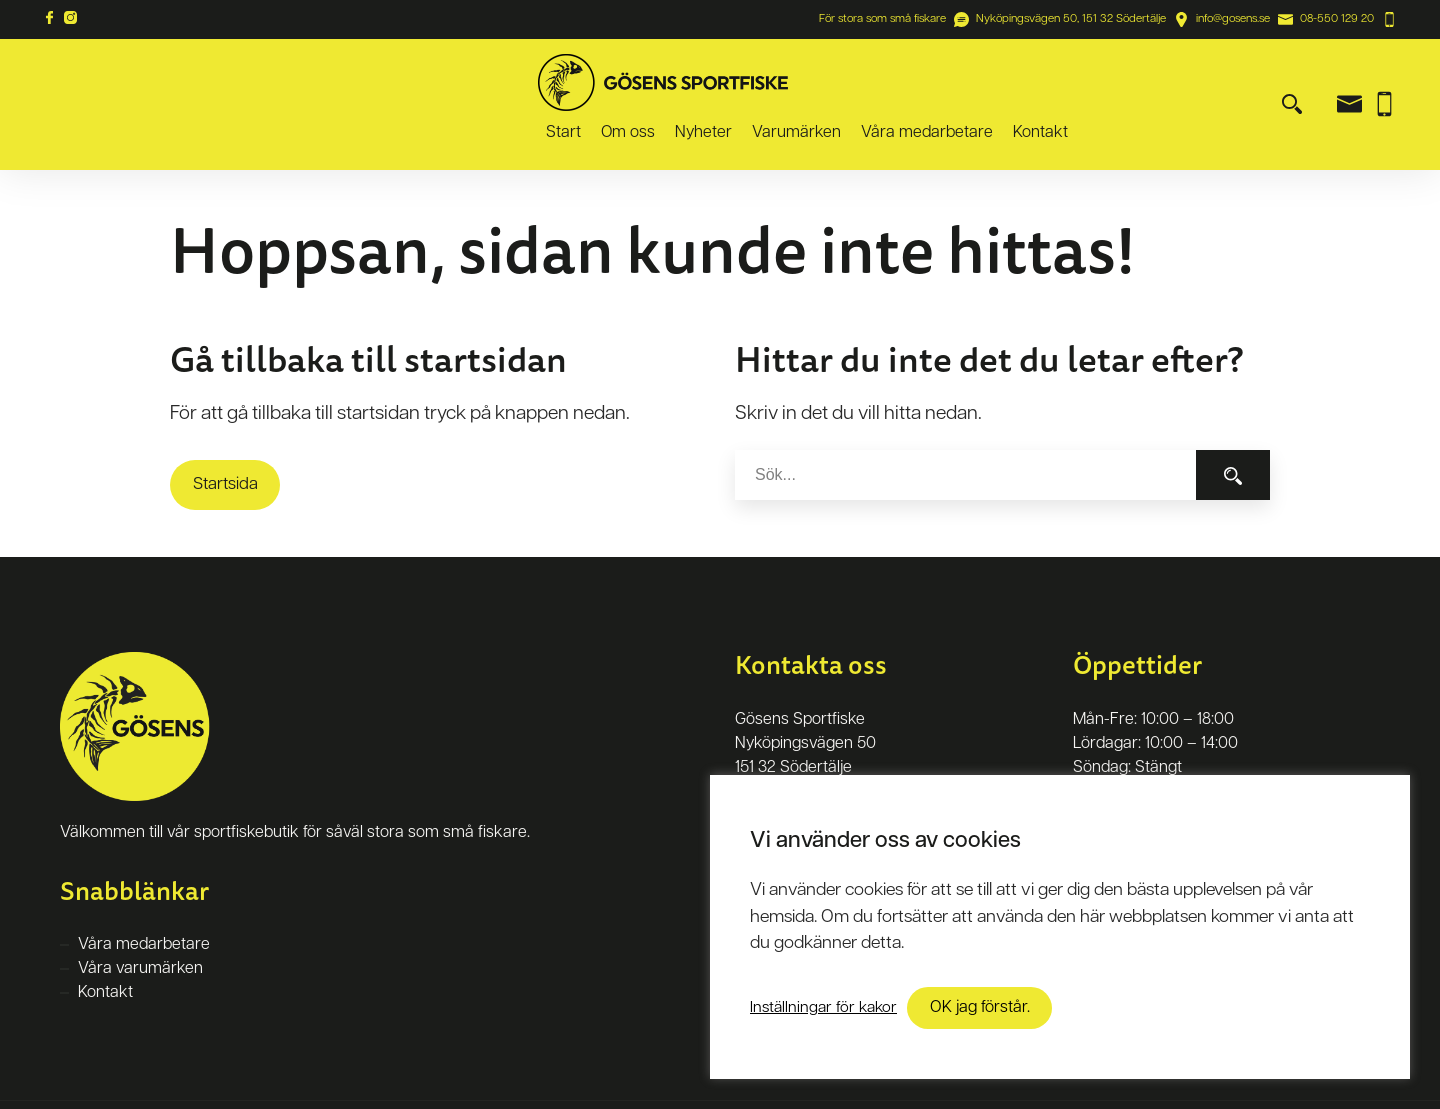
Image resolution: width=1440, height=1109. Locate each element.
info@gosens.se (1233, 19)
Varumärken (985, 82)
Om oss (817, 82)
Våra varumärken (140, 926)
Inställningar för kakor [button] (823, 1008)
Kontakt (1229, 82)
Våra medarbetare (1116, 82)
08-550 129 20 (1337, 19)
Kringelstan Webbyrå (420, 1083)
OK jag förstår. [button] (980, 1008)
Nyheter (892, 82)
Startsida (225, 441)
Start (752, 82)
